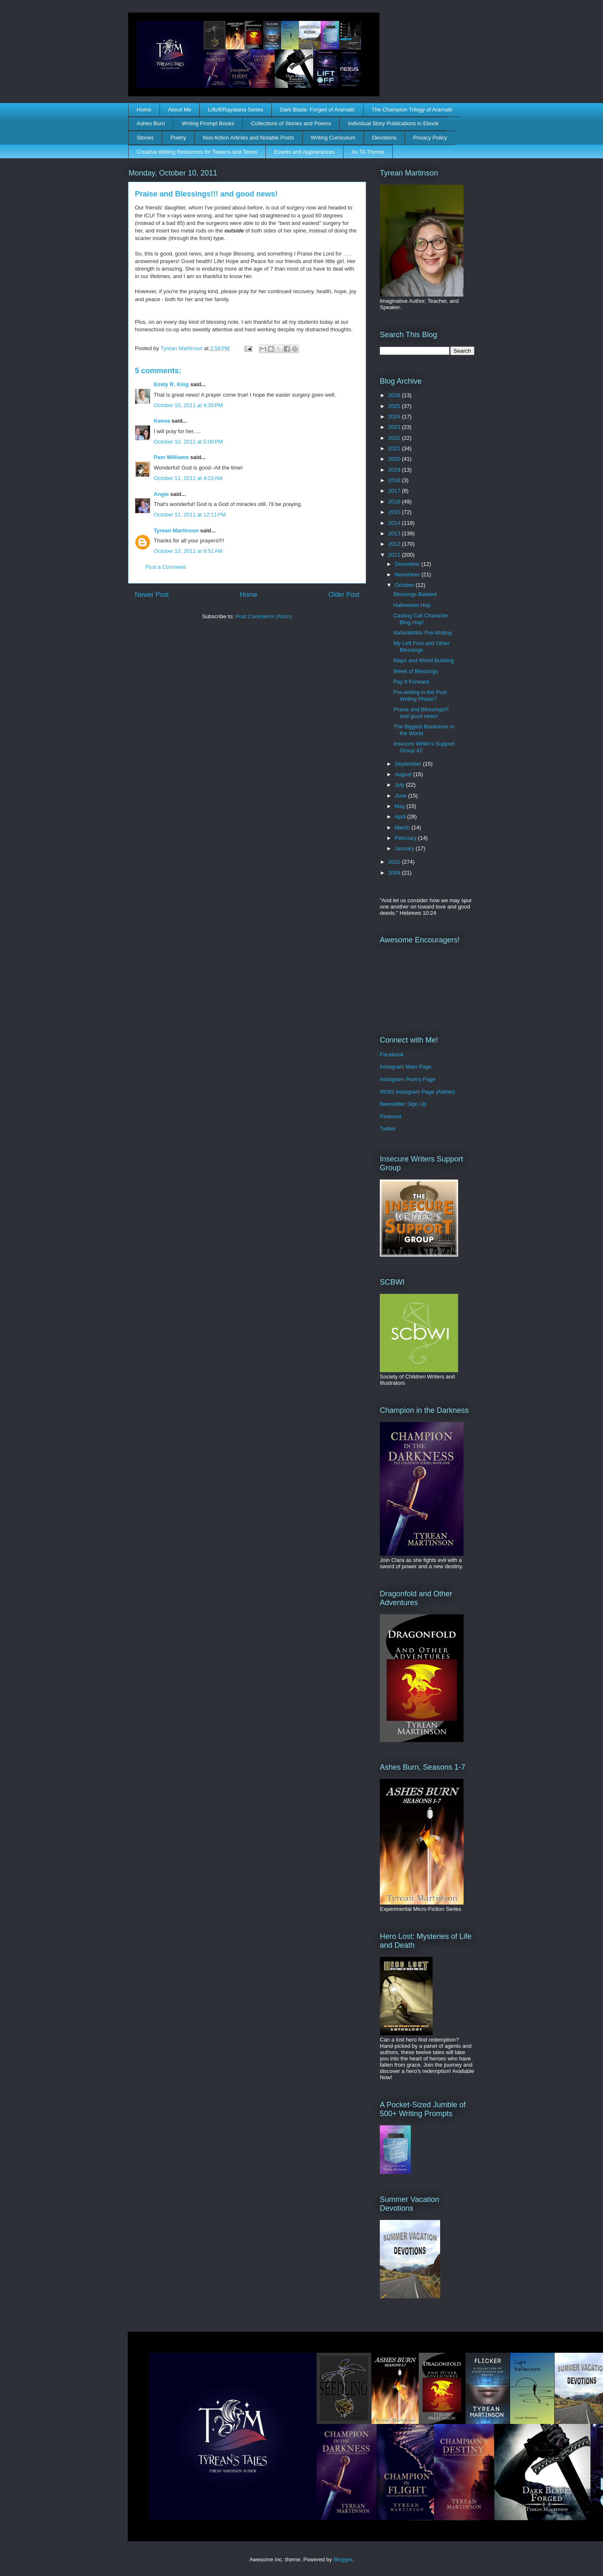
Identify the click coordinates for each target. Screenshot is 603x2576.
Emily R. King (171, 384)
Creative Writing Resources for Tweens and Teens (197, 152)
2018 (395, 480)
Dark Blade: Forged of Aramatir (317, 109)
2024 (395, 416)
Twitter (388, 1128)
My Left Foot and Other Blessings (421, 646)
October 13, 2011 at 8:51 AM (188, 551)
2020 (395, 459)
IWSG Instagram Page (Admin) (417, 1092)
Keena (162, 421)
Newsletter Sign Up (403, 1104)
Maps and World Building (423, 660)
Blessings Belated (414, 594)
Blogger (342, 2559)
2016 (395, 501)
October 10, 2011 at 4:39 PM (188, 405)
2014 (395, 523)
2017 (395, 491)
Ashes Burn (151, 123)
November (408, 574)
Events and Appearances (304, 152)
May (401, 806)
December (408, 564)
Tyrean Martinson (176, 530)
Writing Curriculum (333, 137)
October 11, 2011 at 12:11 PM (190, 514)
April (401, 816)
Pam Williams (171, 457)
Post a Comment (165, 567)
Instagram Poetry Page (408, 1079)
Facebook (392, 1054)
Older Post (343, 594)
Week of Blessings (415, 671)
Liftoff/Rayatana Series (235, 109)
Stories (145, 137)
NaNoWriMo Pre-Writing (422, 633)
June (401, 795)
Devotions (384, 137)
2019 (395, 470)
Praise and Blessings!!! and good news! (420, 712)
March (403, 827)
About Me (179, 109)
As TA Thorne (367, 152)
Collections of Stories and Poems (291, 123)
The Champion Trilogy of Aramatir (412, 109)
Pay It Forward (411, 682)
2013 (395, 533)
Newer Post (152, 594)
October (405, 585)
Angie (161, 494)
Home (144, 109)
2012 (395, 544)
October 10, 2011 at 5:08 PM (188, 442)
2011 (395, 555)
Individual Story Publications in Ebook (393, 123)
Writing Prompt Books (208, 123)
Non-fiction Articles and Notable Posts (248, 137)
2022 (395, 438)
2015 (395, 512)
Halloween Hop (411, 605)
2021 (395, 448)
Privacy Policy (430, 137)
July (400, 785)
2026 (395, 395)
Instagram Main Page (406, 1066)
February (406, 838)
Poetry (178, 137)
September (409, 764)
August (404, 774)
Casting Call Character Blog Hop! (420, 618)
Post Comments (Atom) (263, 616)
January (405, 848)
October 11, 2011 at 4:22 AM (188, 478)
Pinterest (390, 1116)
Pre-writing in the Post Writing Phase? (419, 695)
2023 (395, 427)
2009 (395, 873)
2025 (395, 406)
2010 (395, 862)
